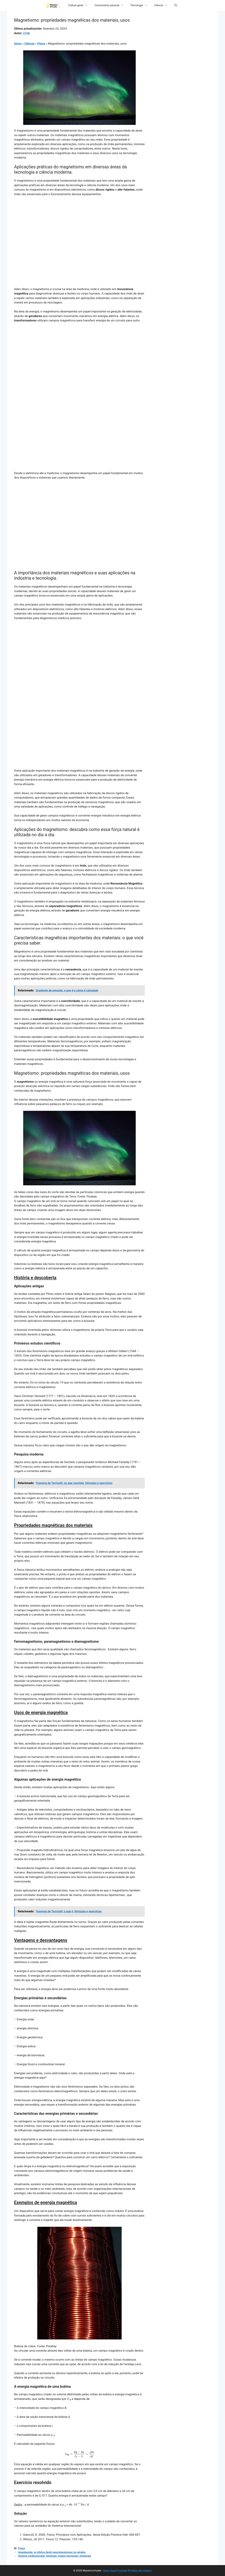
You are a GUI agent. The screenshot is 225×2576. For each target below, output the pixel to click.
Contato (122, 2570)
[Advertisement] (79, 225)
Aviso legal (109, 2570)
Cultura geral (79, 5)
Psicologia (141, 5)
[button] (176, 5)
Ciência (162, 5)
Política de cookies (140, 2570)
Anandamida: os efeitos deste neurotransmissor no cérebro (52, 2552)
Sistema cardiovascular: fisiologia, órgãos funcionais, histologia (54, 2556)
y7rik (26, 33)
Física (41, 43)
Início (17, 43)
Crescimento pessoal (111, 5)
